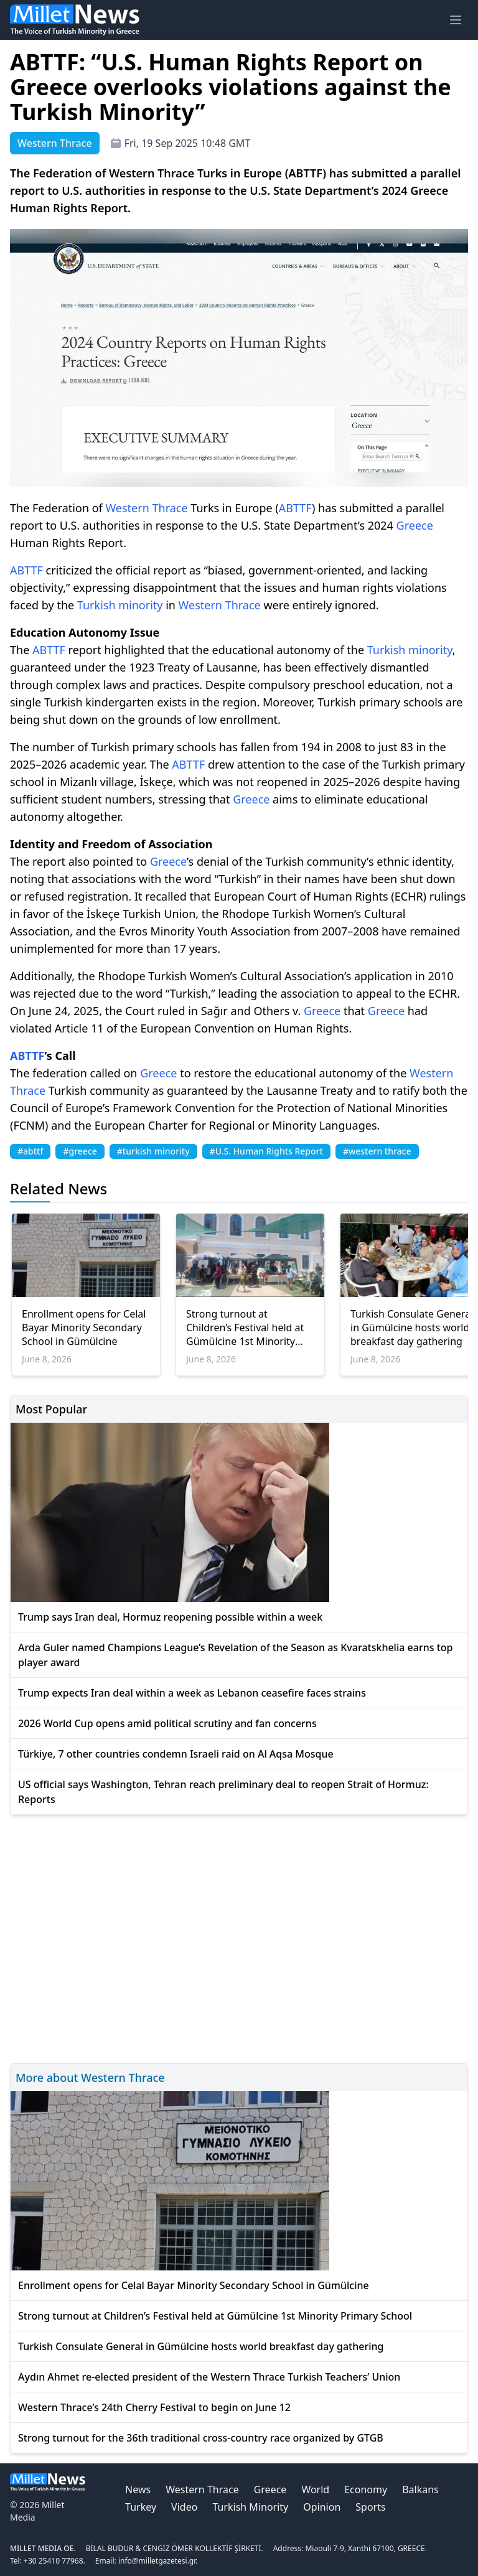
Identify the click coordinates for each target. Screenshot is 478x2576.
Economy (365, 2489)
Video (184, 2507)
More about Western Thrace (90, 2077)
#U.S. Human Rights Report (266, 1151)
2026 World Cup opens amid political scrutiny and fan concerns (167, 1723)
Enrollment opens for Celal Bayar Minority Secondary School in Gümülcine (84, 1327)
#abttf (30, 1151)
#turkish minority (153, 1151)
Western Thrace (146, 507)
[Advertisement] (239, 1937)
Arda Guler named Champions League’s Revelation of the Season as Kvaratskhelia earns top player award (235, 1655)
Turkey (140, 2507)
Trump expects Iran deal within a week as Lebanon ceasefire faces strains (192, 1693)
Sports (370, 2507)
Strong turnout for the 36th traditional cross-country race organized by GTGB (200, 2438)
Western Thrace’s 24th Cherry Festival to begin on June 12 (154, 2407)
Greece (414, 525)
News (138, 2489)
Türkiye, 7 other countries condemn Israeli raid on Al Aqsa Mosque (176, 1754)
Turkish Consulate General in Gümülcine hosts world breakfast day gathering (201, 2346)
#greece (79, 1151)
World (315, 2489)
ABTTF (295, 507)
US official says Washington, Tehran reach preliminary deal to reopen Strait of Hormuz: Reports (223, 1791)
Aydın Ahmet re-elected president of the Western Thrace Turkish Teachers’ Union (209, 2377)
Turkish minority (120, 604)
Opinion (321, 2507)
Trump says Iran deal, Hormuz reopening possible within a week (170, 1617)
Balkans (420, 2489)
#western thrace (377, 1151)
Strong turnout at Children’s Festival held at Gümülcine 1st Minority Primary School (245, 1327)
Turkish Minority (250, 2507)
